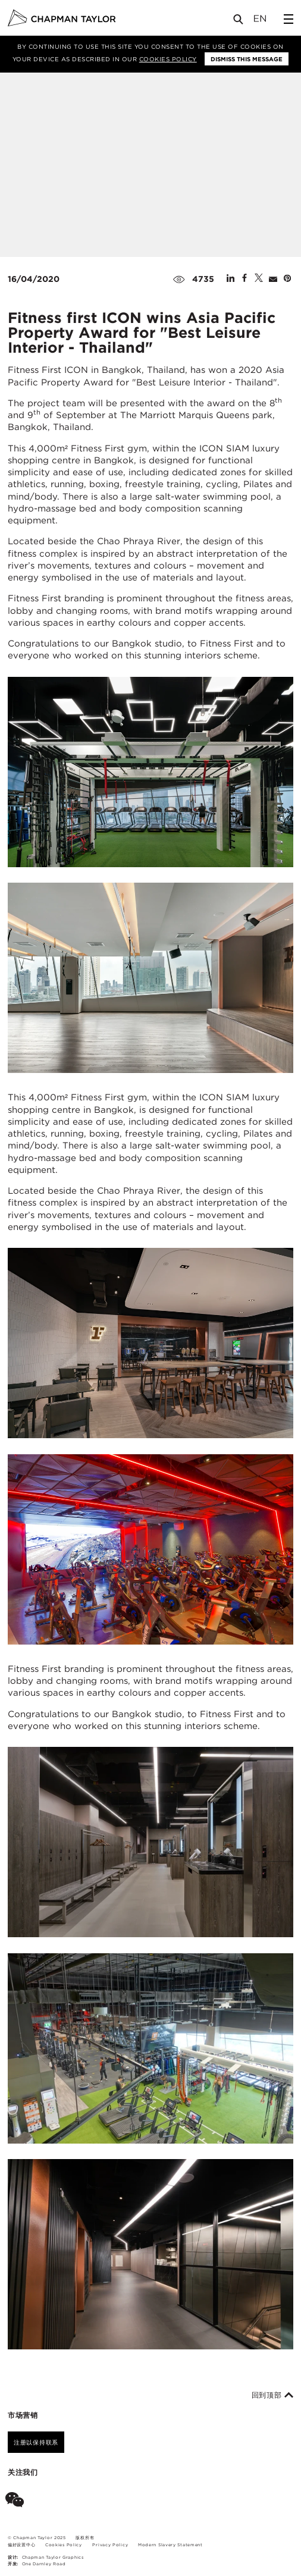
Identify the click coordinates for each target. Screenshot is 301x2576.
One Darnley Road (44, 2563)
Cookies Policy (168, 58)
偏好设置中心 (21, 2544)
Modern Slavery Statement (170, 2544)
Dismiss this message (247, 58)
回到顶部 (273, 2395)
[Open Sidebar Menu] (288, 19)
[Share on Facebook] (244, 279)
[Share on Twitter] (259, 279)
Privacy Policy (110, 2544)
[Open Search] (239, 21)
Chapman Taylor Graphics (53, 2557)
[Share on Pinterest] (287, 279)
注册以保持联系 (36, 2442)
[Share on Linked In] (230, 279)
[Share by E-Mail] (273, 279)
